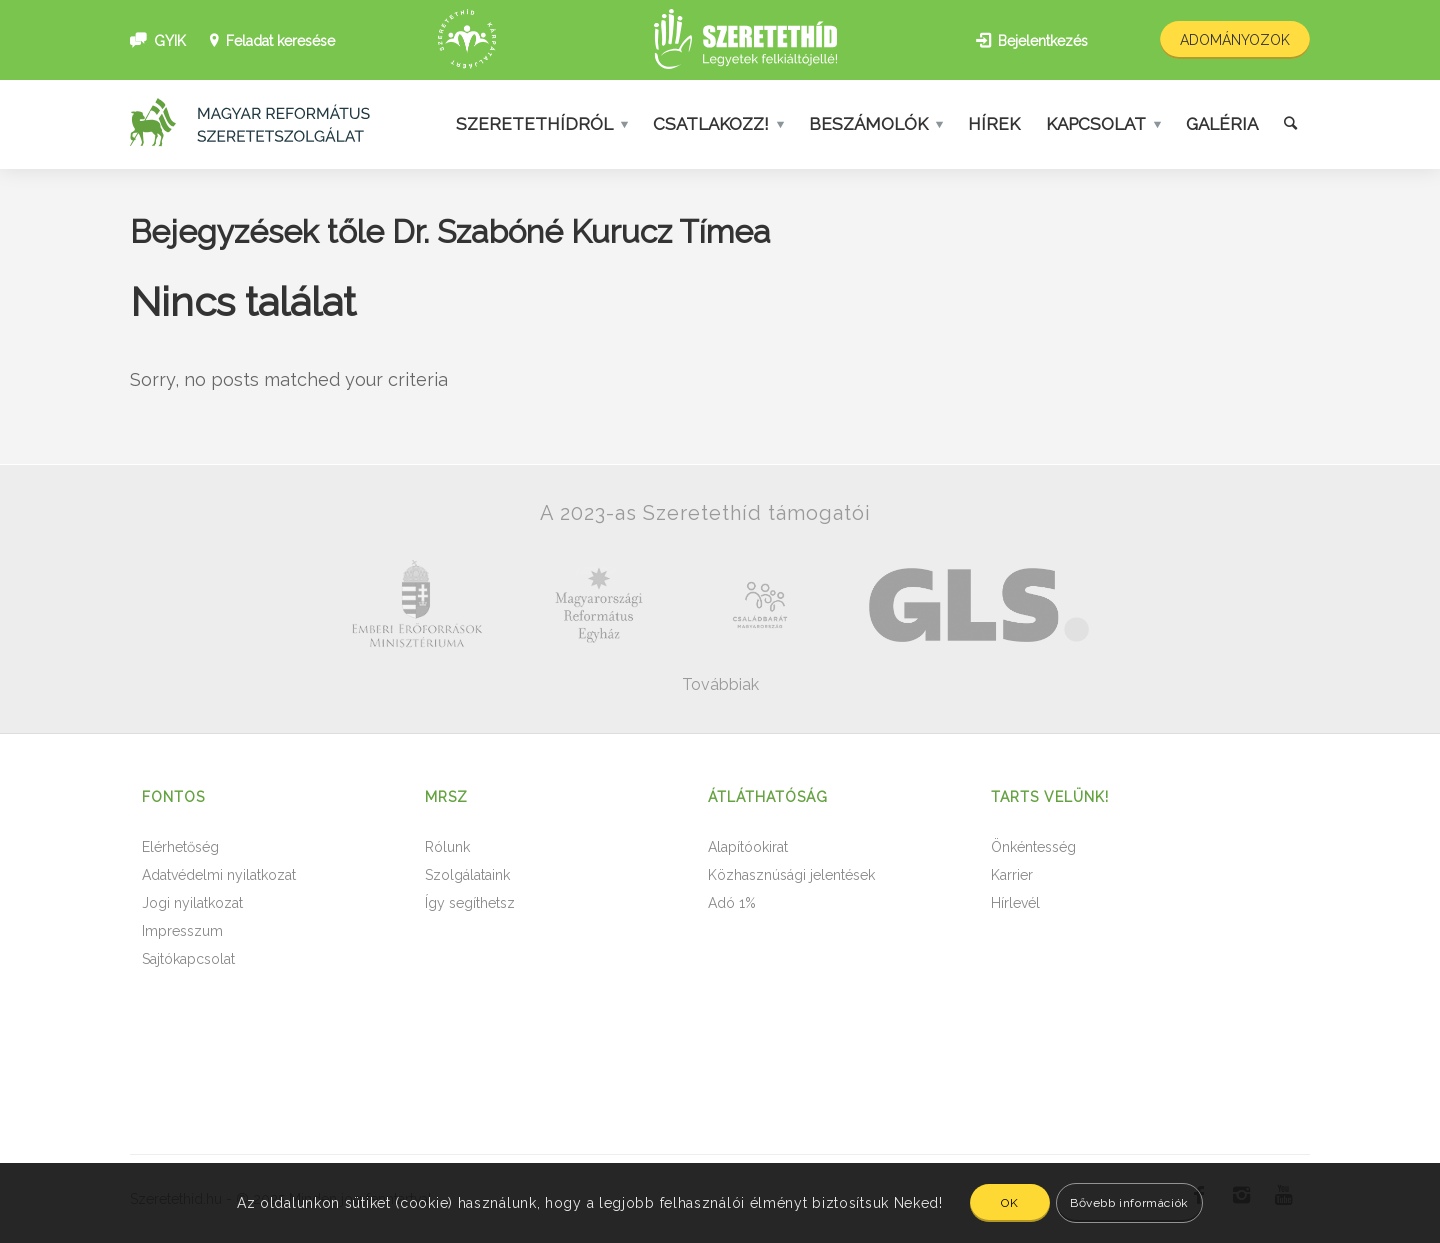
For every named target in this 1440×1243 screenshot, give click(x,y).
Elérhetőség (180, 847)
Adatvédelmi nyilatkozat (219, 875)
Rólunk (447, 847)
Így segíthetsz (470, 903)
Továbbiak (720, 684)
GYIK (170, 41)
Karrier (1012, 875)
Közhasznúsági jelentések (791, 875)
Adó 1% (732, 903)
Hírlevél (1015, 903)
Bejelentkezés (1043, 41)
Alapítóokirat (748, 847)
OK (1009, 1203)
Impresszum (182, 931)
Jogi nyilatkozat (192, 903)
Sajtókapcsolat (188, 959)
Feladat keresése (280, 41)
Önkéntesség (1033, 847)
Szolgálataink (467, 875)
